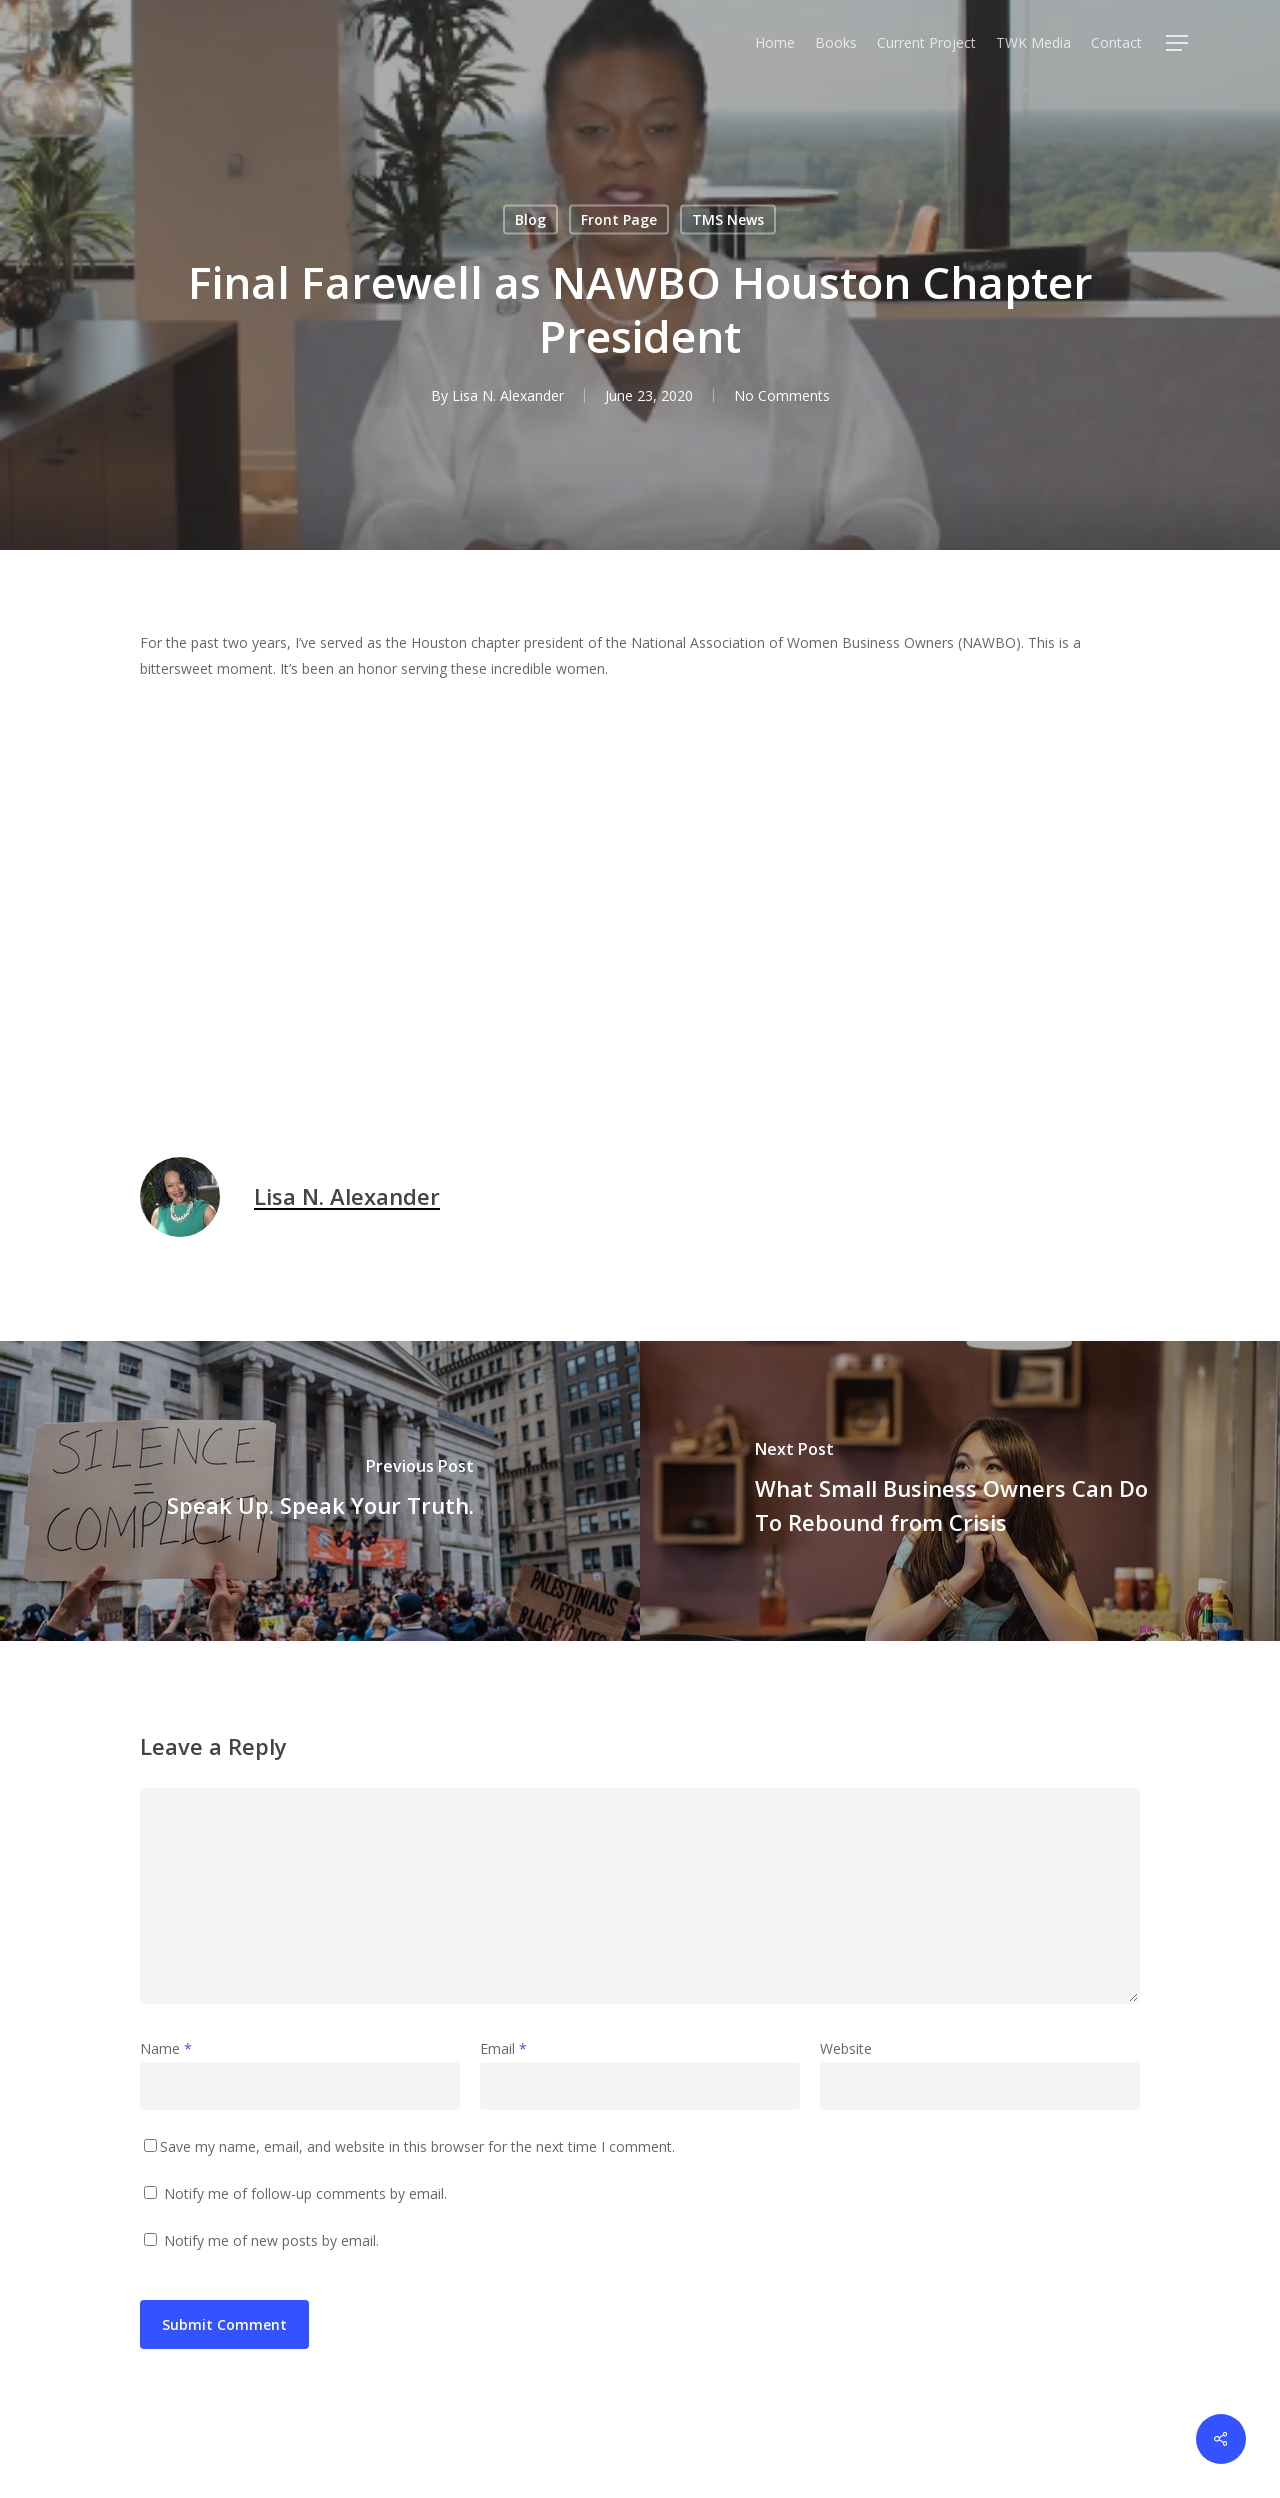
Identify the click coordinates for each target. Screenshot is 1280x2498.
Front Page (619, 219)
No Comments (782, 395)
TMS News (728, 219)
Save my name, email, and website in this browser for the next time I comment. (417, 2146)
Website (846, 2048)
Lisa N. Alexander (508, 395)
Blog (530, 219)
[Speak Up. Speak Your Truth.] (320, 1491)
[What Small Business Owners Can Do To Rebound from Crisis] (960, 1491)
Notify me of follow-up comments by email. (305, 2193)
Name (166, 2048)
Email (503, 2048)
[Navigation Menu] (1178, 43)
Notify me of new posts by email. (271, 2240)
